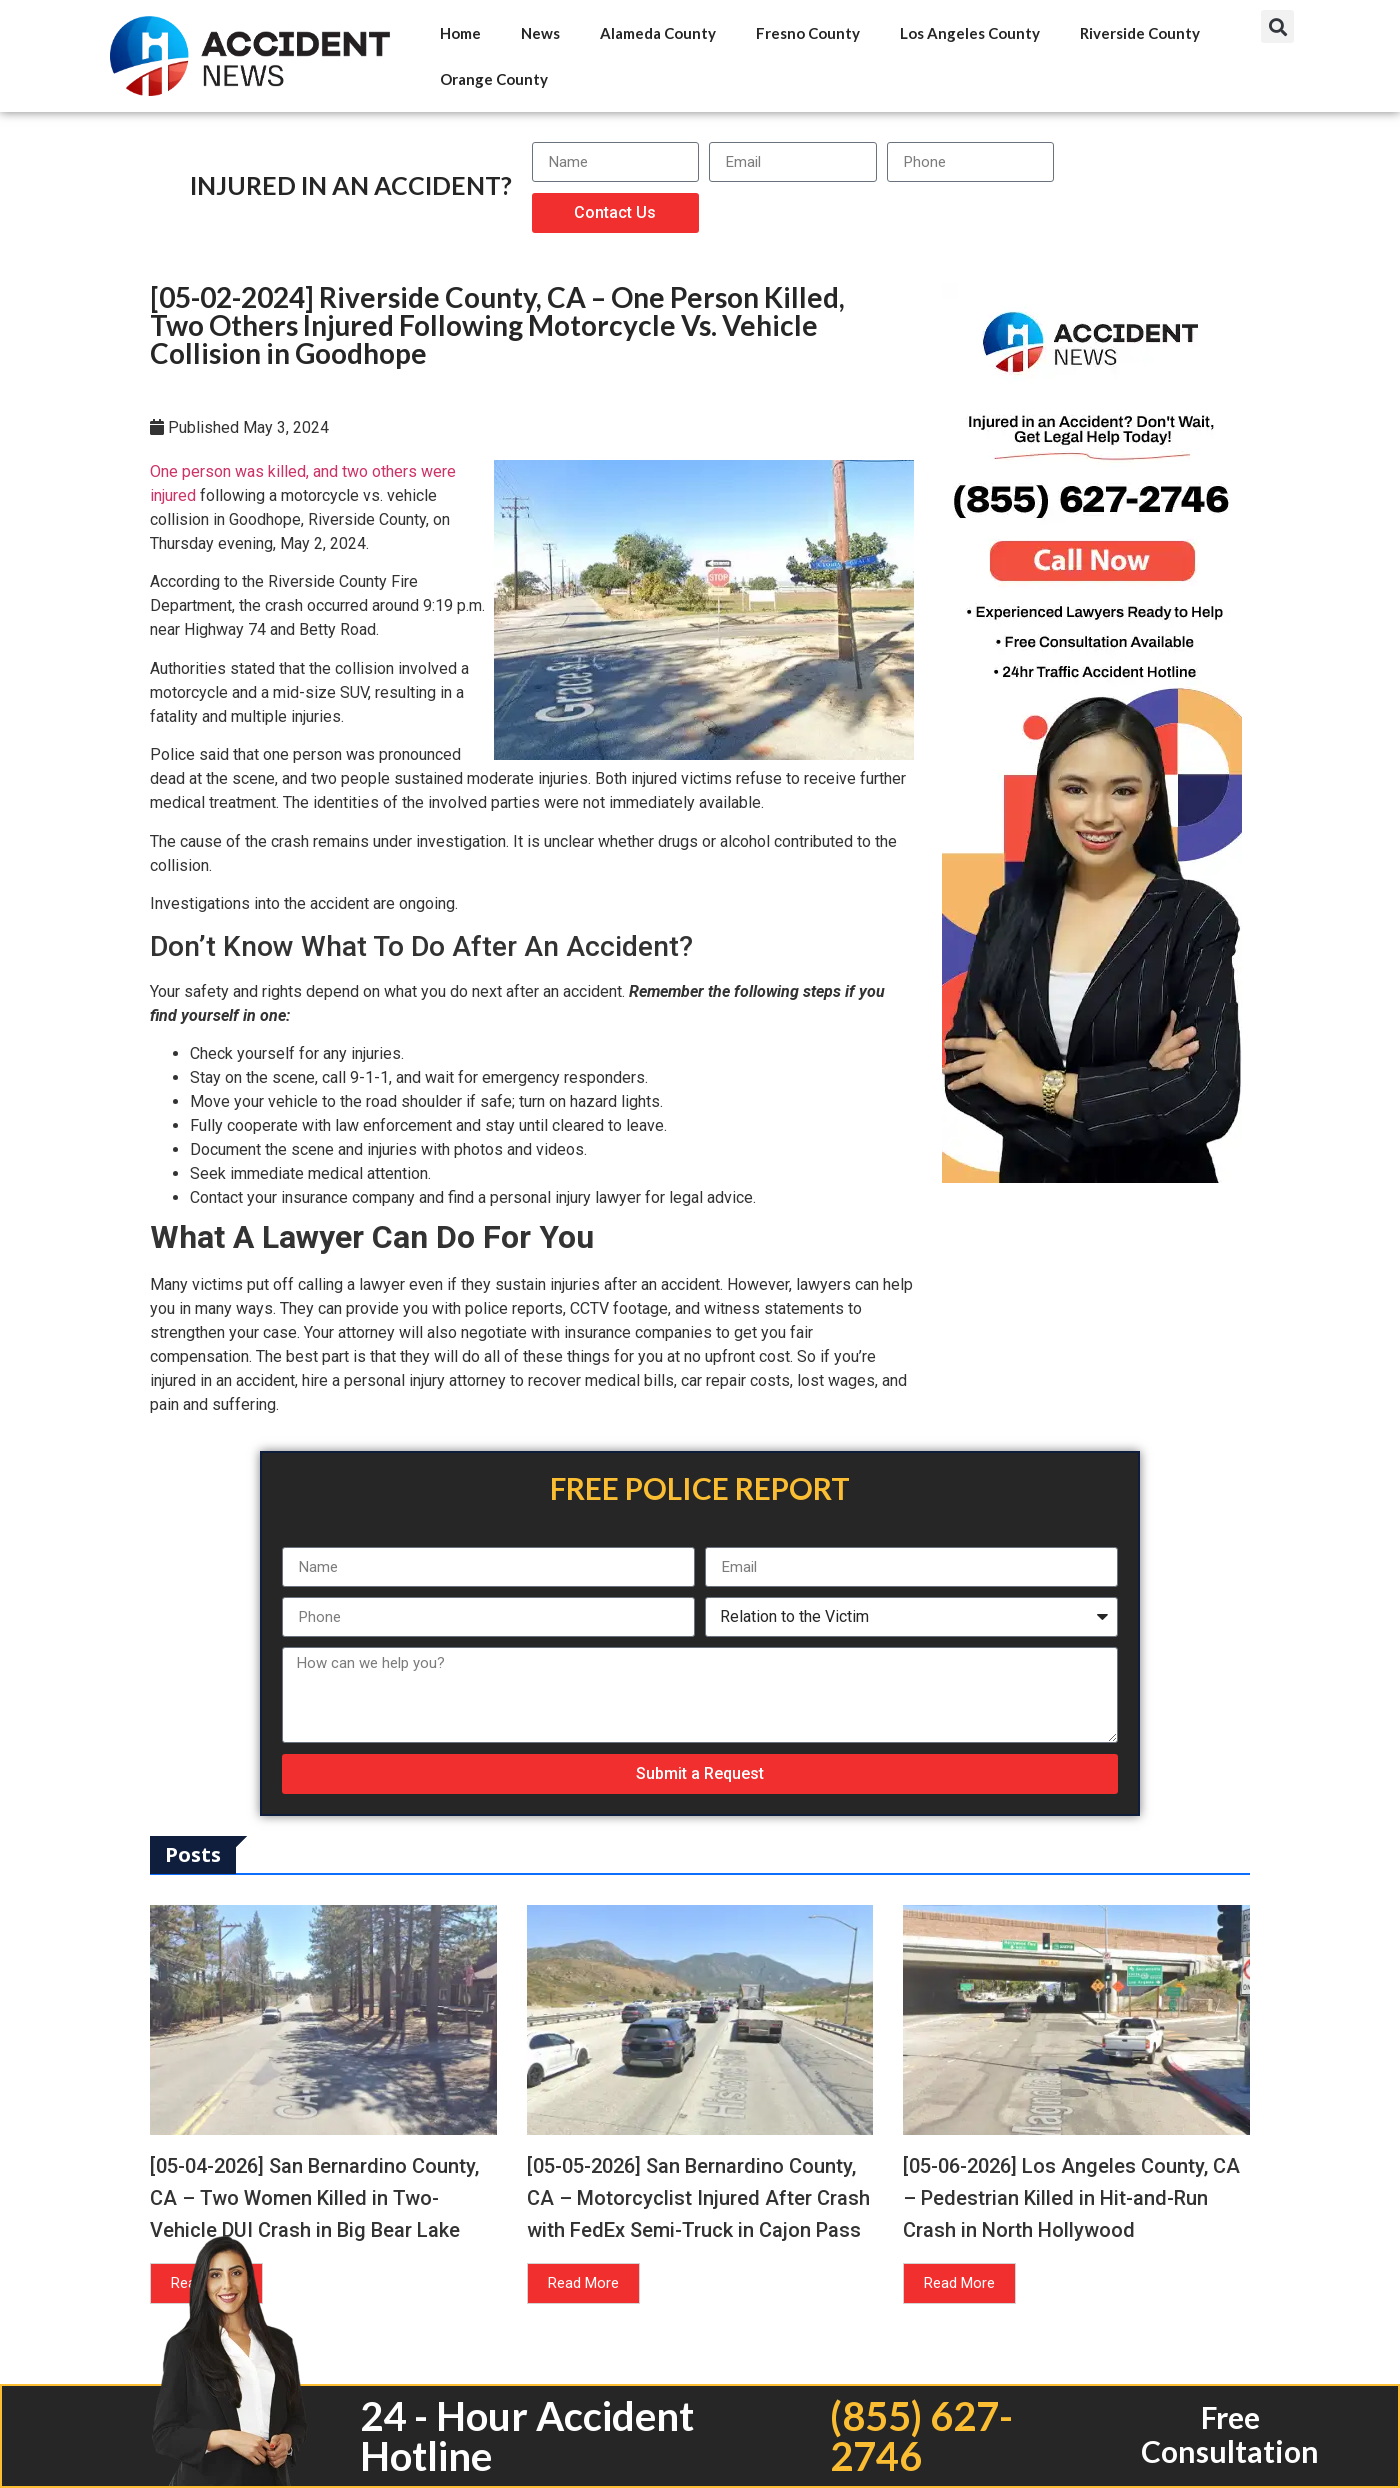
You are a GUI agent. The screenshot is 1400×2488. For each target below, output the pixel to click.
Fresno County (808, 33)
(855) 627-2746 (921, 2436)
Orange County (494, 79)
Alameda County (658, 33)
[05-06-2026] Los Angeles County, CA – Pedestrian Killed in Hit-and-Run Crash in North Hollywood (1071, 2198)
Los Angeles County (970, 33)
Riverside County (1140, 33)
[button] (1277, 26)
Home (460, 33)
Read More (583, 2283)
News (540, 33)
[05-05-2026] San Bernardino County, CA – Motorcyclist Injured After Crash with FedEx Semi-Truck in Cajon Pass (698, 2198)
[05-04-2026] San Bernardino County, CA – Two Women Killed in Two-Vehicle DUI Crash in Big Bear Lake (314, 2198)
